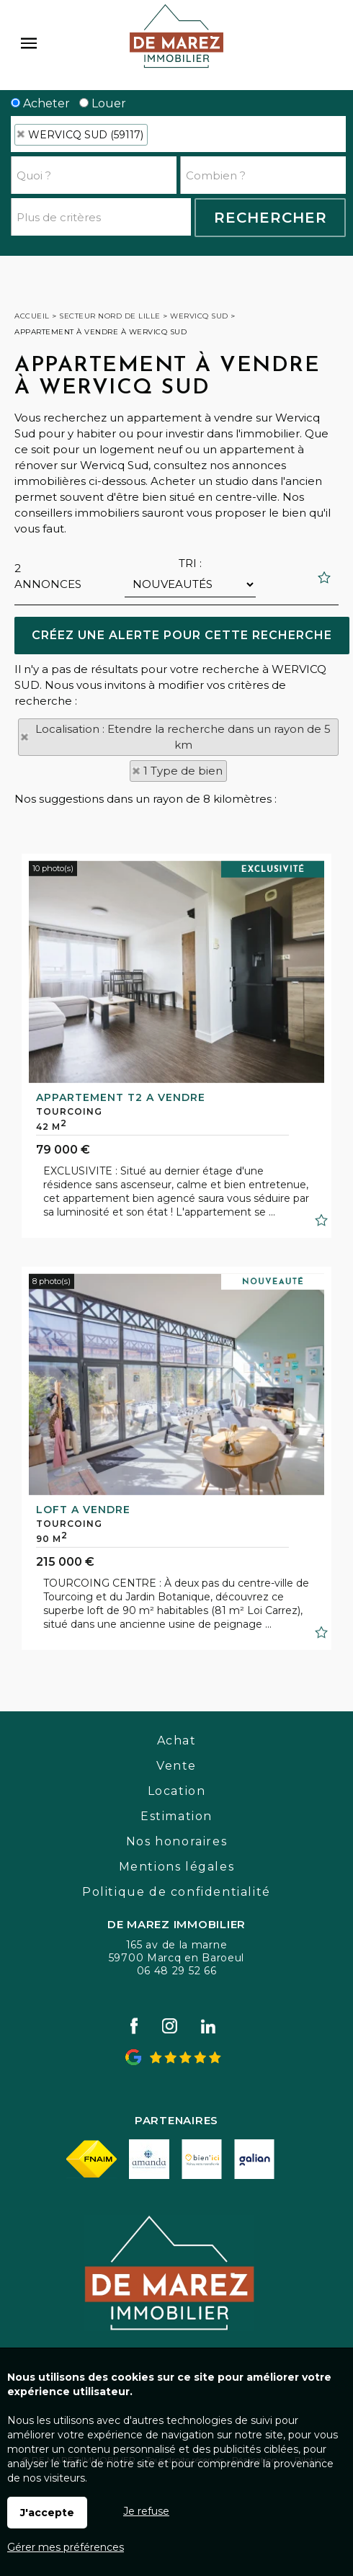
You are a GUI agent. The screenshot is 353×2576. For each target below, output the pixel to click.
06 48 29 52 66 (177, 1970)
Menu (29, 43)
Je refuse (146, 2511)
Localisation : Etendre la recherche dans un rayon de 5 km (183, 737)
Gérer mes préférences (65, 2547)
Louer (102, 103)
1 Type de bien (183, 770)
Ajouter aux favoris (320, 1423)
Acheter (40, 103)
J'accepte (47, 2512)
